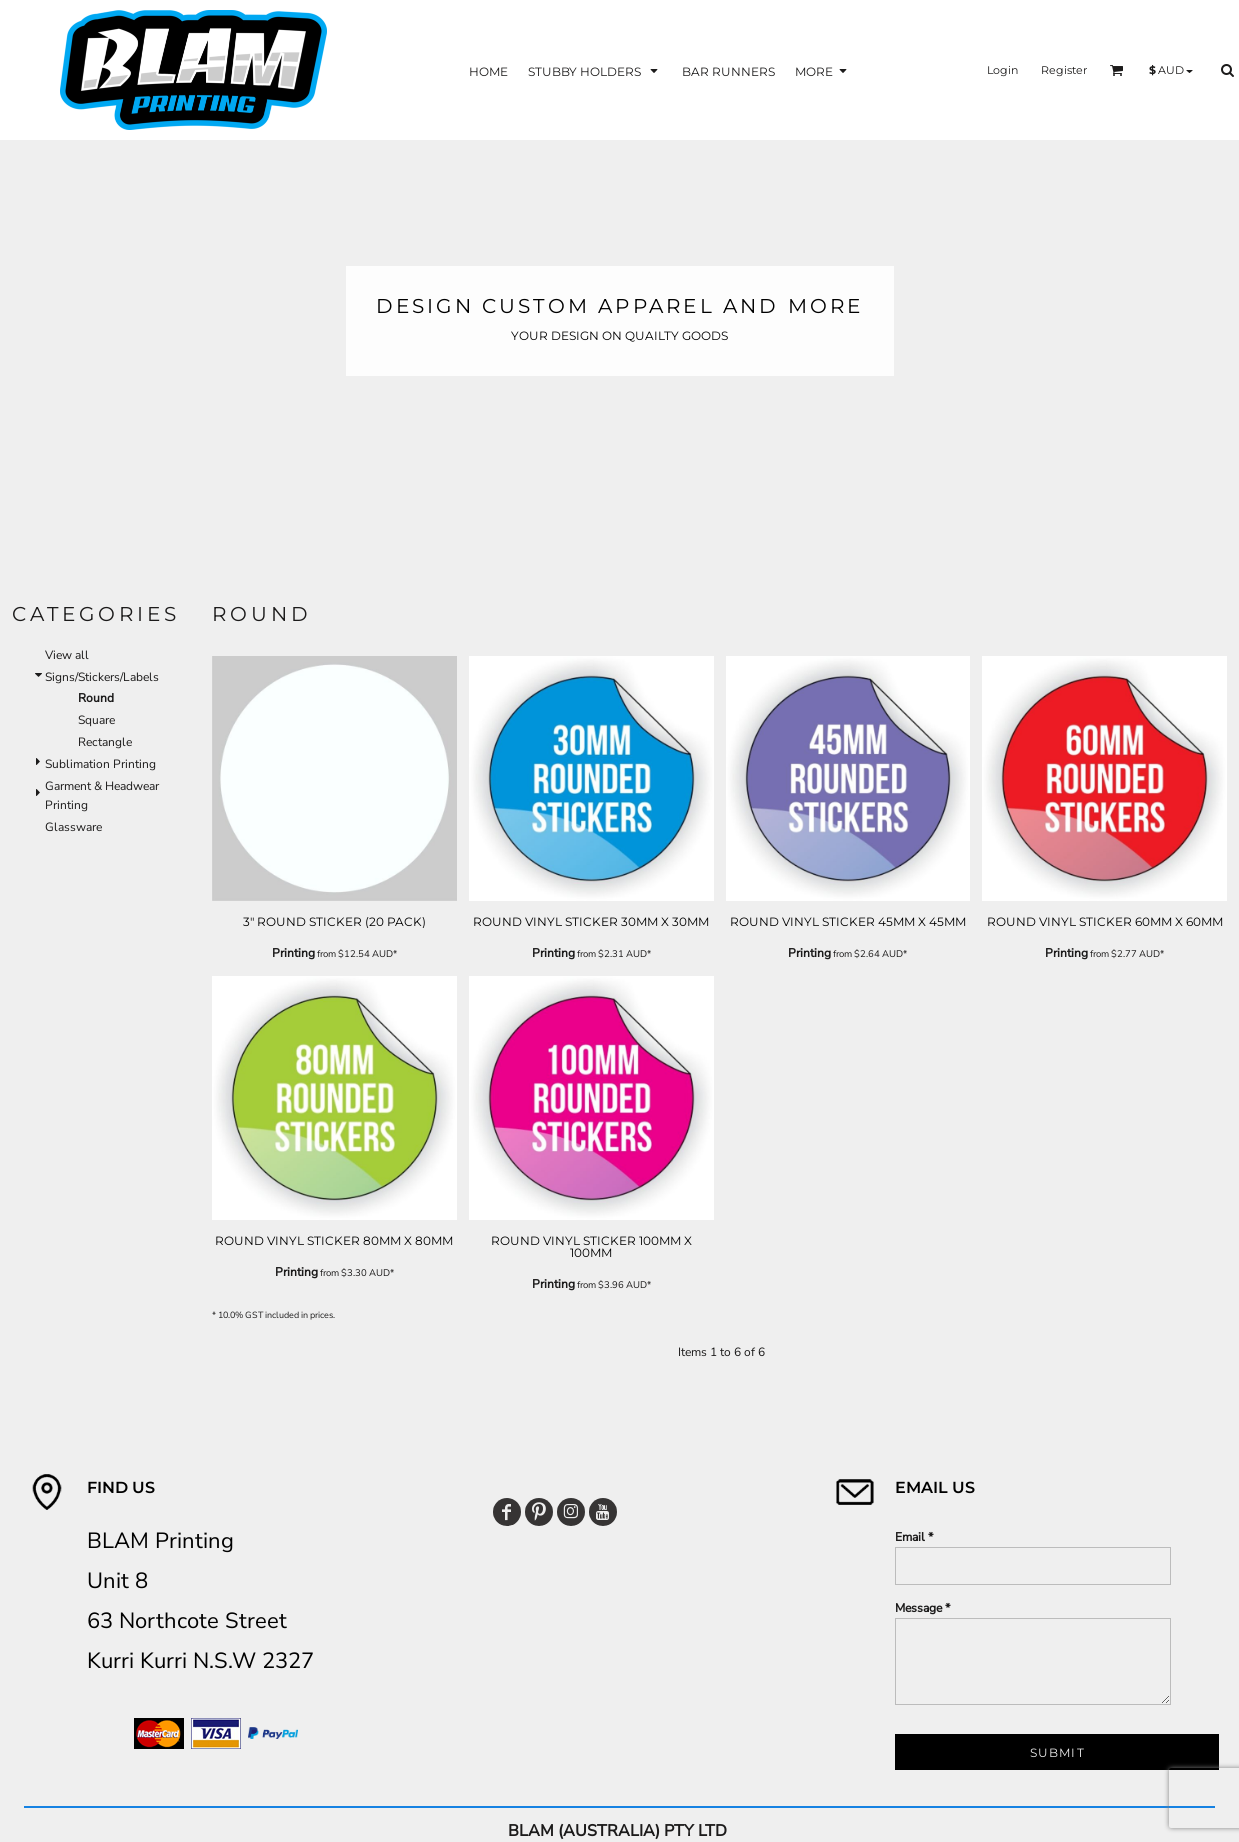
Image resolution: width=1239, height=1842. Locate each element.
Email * (914, 1537)
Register (1064, 70)
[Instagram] (571, 1512)
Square (96, 720)
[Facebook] (507, 1512)
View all (67, 655)
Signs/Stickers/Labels (102, 677)
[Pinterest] (539, 1512)
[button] (595, 70)
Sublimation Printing (100, 764)
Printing (293, 953)
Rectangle (105, 742)
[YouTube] (603, 1512)
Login (1002, 70)
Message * (922, 1608)
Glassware (73, 827)
